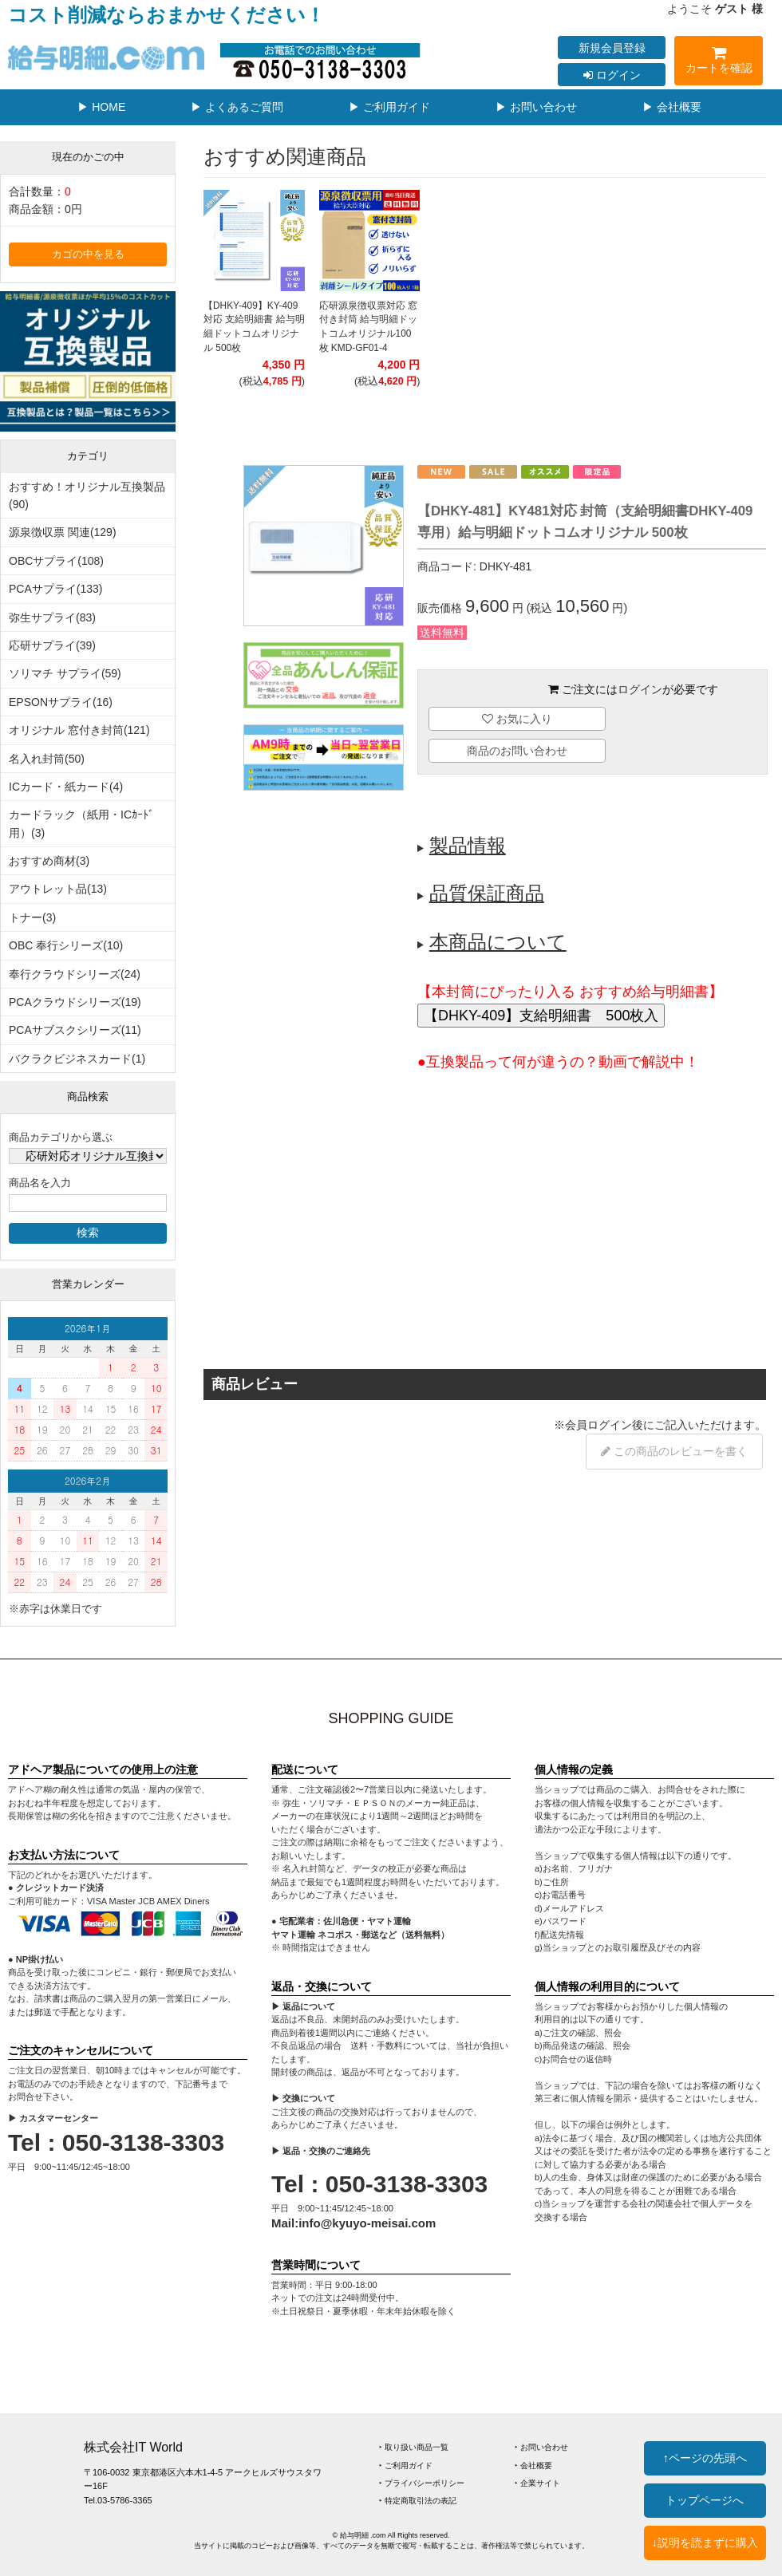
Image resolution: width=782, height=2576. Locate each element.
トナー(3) (32, 917)
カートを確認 (718, 62)
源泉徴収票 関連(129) (63, 532)
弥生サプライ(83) (52, 617)
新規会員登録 (612, 47)
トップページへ (704, 2500)
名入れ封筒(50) (47, 758)
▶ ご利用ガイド (389, 107)
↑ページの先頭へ (705, 2458)
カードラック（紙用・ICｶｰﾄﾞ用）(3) (81, 823)
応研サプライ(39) (52, 645)
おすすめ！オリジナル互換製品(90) (87, 495)
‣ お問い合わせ (541, 2447)
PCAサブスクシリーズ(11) (75, 1030)
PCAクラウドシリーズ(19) (75, 1002)
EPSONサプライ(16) (61, 702)
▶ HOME (101, 107)
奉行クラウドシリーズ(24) (74, 974)
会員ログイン (598, 1424)
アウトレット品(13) (58, 888)
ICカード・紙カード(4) (66, 786)
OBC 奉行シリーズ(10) (66, 945)
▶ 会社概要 (671, 107)
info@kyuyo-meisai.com (367, 2223)
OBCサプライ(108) (56, 560)
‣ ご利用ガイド (405, 2465)
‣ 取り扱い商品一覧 (413, 2447)
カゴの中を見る (88, 254)
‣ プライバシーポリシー (421, 2483)
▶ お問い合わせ (536, 107)
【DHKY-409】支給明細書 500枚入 (541, 1016)
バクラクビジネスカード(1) (77, 1058)
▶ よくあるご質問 (237, 107)
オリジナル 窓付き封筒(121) (79, 730)
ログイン (612, 75)
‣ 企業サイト (537, 2483)
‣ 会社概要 (533, 2465)
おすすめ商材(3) (49, 860)
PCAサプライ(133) (55, 588)
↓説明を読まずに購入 (705, 2542)
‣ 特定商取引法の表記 (417, 2500)
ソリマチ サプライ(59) (65, 673)
